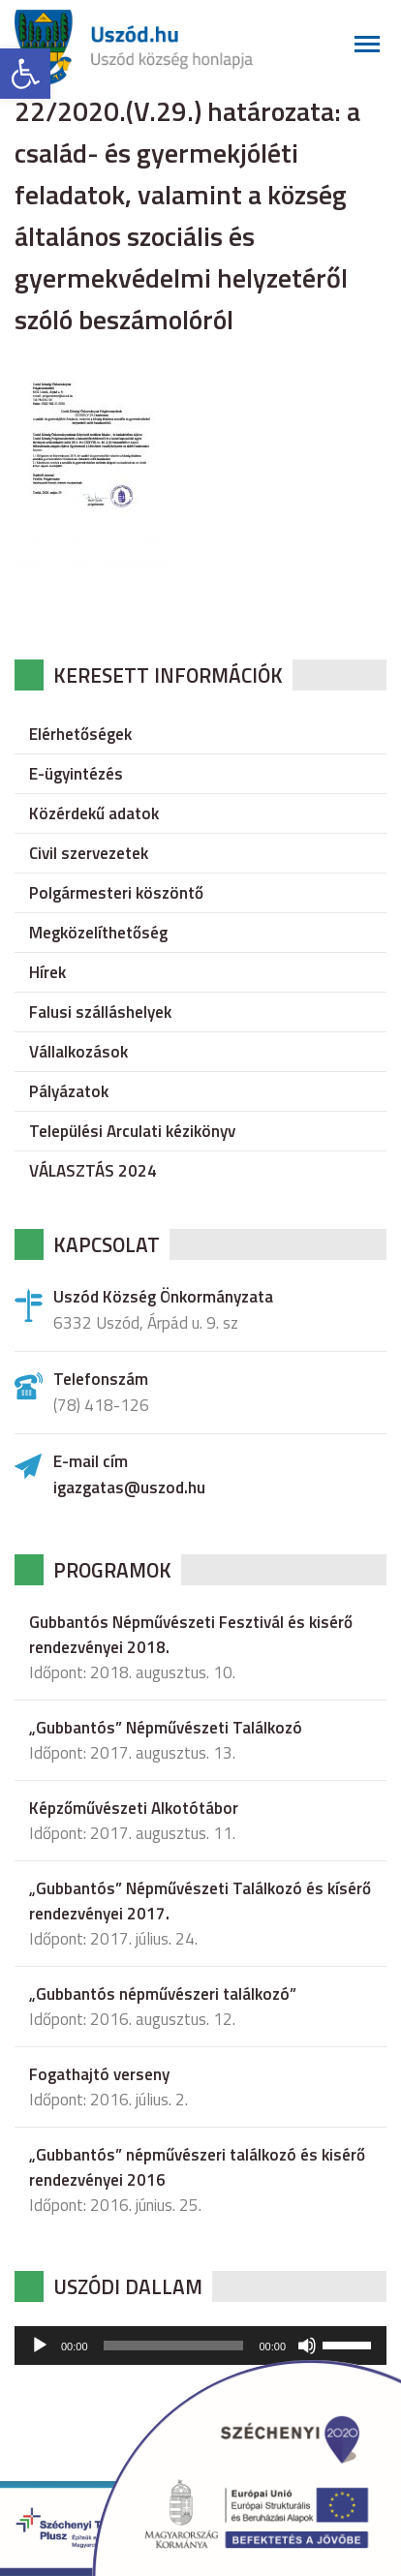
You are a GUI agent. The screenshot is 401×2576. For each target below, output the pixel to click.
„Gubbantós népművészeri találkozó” (162, 1994)
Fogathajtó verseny (99, 2074)
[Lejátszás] (39, 2345)
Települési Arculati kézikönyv (132, 1131)
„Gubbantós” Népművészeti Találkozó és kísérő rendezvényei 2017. (200, 1901)
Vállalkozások (78, 1051)
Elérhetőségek (80, 734)
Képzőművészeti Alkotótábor (133, 1808)
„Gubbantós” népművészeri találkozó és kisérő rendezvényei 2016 (197, 2167)
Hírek (47, 972)
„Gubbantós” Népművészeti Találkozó (165, 1727)
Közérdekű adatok (94, 813)
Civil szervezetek (88, 853)
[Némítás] (307, 2345)
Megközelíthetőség (98, 932)
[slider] (174, 2345)
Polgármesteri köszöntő (116, 892)
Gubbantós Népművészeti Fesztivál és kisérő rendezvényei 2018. (191, 1635)
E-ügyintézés (76, 773)
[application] (200, 2345)
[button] (25, 73)
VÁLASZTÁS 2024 (93, 1170)
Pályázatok (68, 1091)
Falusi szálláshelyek (100, 1012)
